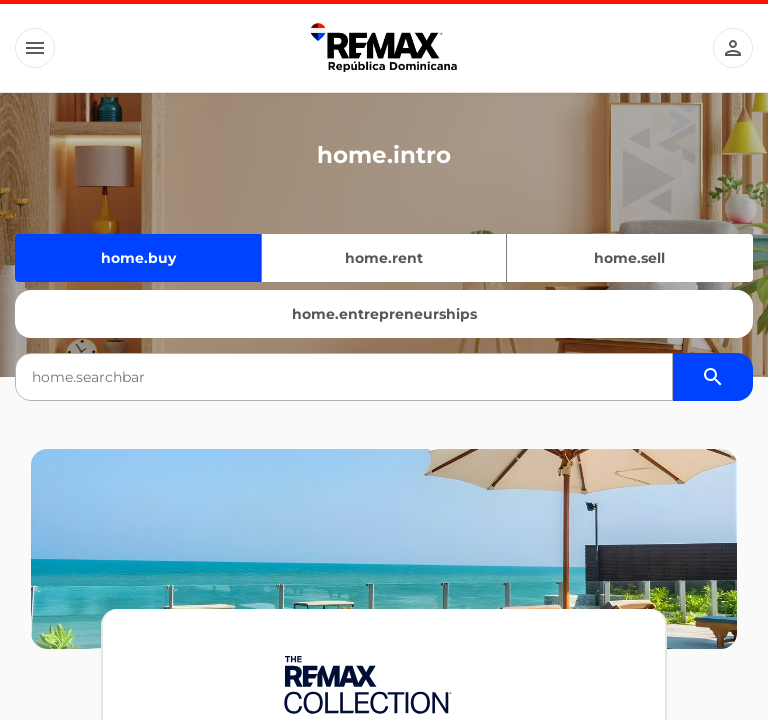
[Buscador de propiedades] (713, 377)
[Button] (35, 48)
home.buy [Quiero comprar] (138, 258)
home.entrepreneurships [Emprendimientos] (384, 314)
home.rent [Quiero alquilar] (384, 258)
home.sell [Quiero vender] (629, 258)
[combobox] (343, 377)
